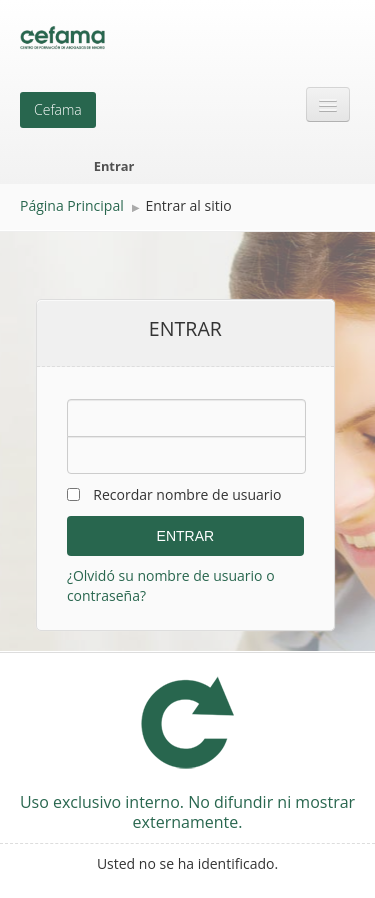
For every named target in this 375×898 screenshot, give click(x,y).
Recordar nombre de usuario (187, 494)
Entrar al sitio (188, 205)
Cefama (58, 109)
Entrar (114, 166)
